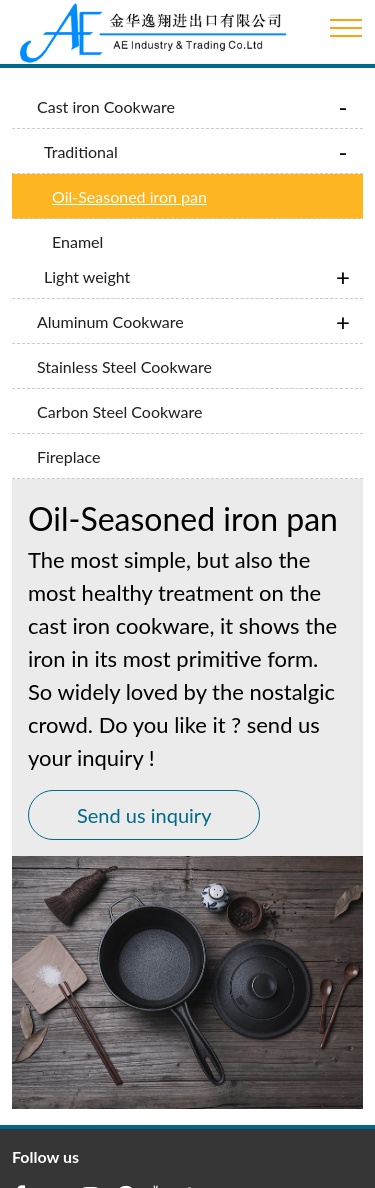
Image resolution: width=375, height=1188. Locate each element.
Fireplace (68, 435)
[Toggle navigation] (346, 28)
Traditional (81, 151)
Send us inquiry (144, 794)
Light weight (87, 255)
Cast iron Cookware (106, 106)
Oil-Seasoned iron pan (129, 196)
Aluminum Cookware (110, 300)
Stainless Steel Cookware (124, 345)
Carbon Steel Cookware (119, 390)
